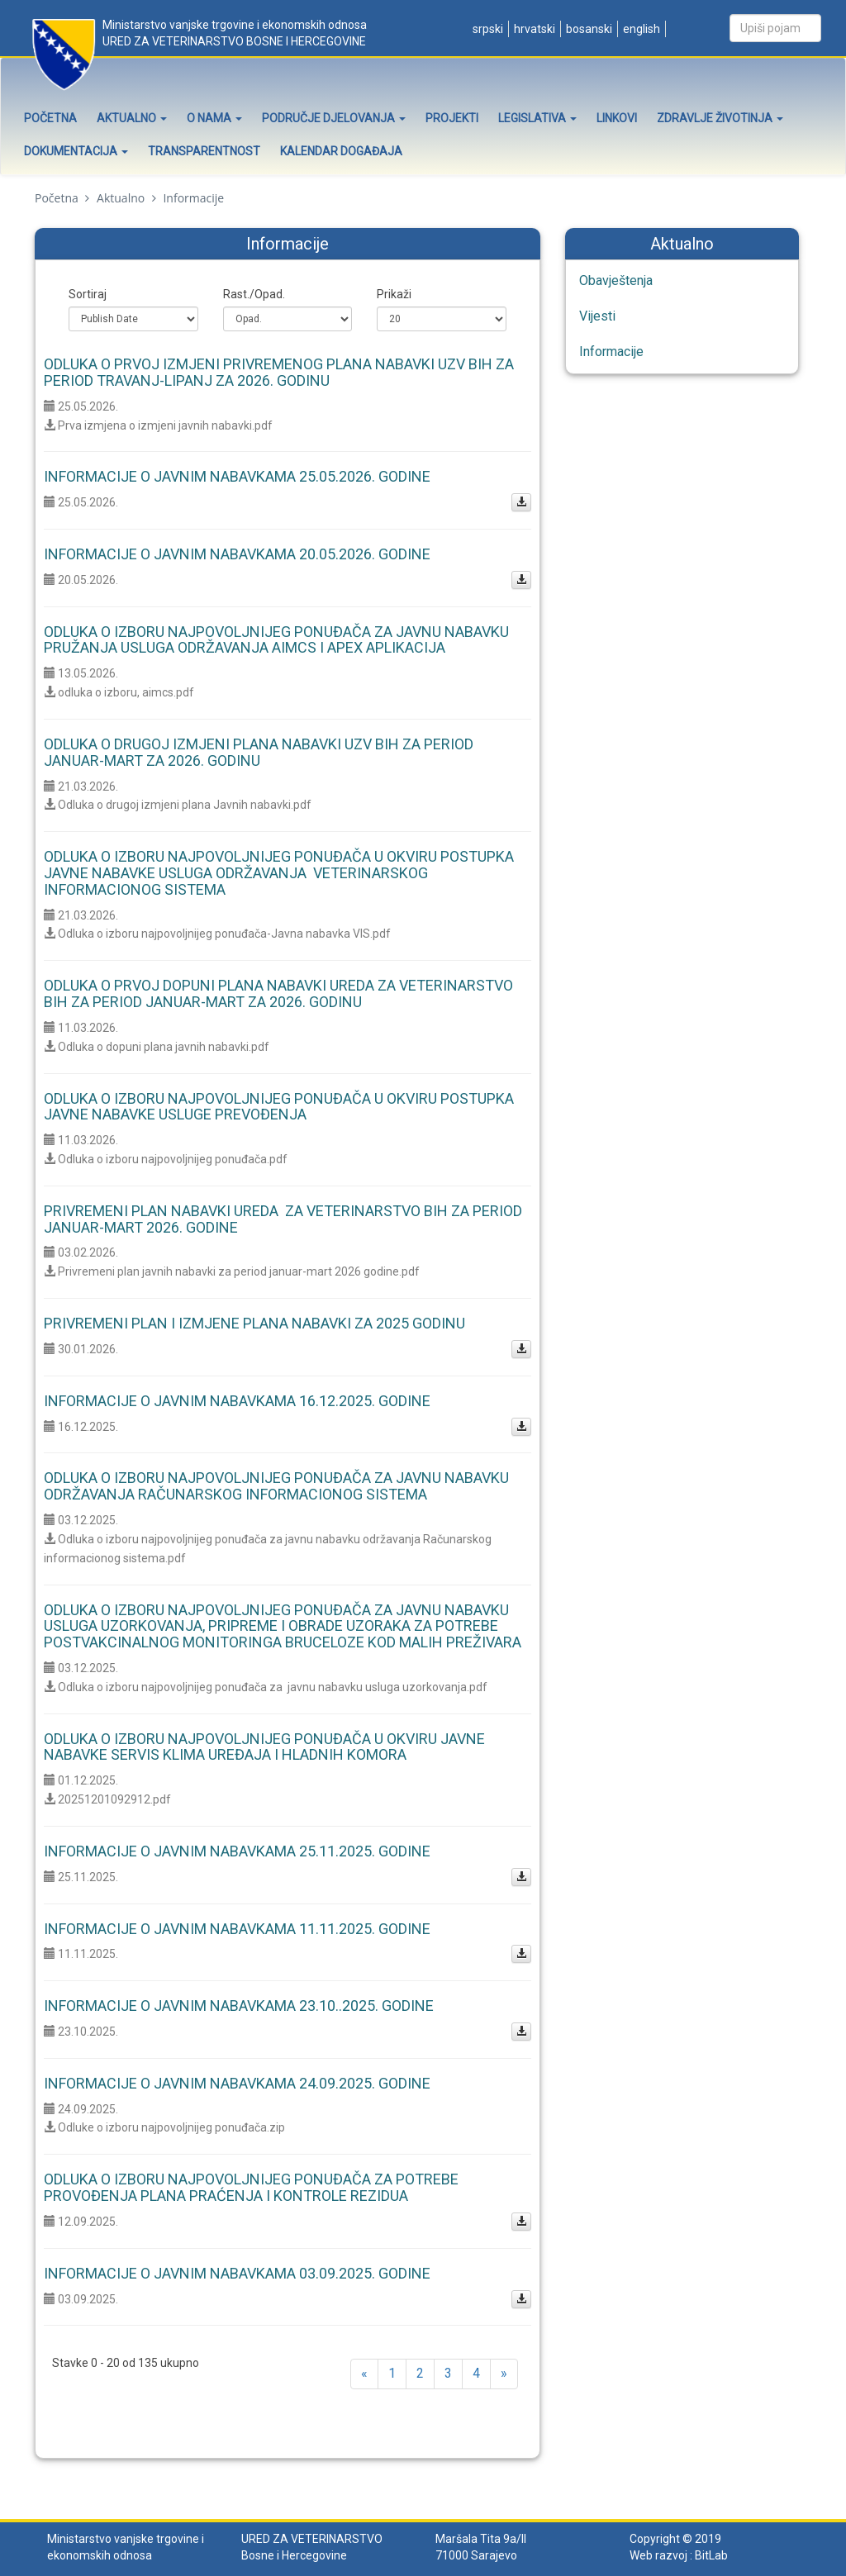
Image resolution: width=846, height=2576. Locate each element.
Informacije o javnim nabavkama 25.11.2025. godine (237, 1851)
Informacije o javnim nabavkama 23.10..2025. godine (239, 2005)
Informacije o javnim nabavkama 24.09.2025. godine (237, 2083)
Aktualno (132, 118)
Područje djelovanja (334, 118)
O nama (214, 118)
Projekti (451, 118)
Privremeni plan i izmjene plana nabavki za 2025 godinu (254, 1323)
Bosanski (587, 29)
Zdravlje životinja (720, 118)
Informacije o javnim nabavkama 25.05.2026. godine (237, 476)
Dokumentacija (76, 151)
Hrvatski (533, 29)
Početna (50, 118)
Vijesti (597, 316)
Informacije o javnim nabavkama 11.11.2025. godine (237, 1928)
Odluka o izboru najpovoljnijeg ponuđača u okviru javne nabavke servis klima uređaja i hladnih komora (264, 1747)
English (640, 29)
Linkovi (616, 118)
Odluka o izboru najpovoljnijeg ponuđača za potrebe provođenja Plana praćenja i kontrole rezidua (251, 2187)
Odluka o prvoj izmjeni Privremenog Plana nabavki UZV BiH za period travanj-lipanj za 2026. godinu (279, 372)
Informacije (611, 351)
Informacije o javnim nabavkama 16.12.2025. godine (237, 1400)
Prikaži (394, 294)
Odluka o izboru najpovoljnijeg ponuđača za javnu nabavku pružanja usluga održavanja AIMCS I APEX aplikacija (276, 640)
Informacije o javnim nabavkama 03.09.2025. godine (237, 2273)
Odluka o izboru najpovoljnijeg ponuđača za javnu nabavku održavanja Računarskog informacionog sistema (276, 1486)
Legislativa (537, 118)
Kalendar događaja (341, 151)
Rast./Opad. (254, 294)
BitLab (711, 2555)
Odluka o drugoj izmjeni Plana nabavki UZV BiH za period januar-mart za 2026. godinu (258, 752)
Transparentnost (204, 151)
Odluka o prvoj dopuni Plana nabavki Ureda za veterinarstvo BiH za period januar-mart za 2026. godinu (278, 993)
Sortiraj (88, 294)
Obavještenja (616, 280)
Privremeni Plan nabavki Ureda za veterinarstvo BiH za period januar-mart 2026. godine (283, 1219)
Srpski (486, 29)
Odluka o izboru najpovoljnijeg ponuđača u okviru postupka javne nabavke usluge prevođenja (279, 1107)
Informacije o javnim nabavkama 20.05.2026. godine (237, 554)
